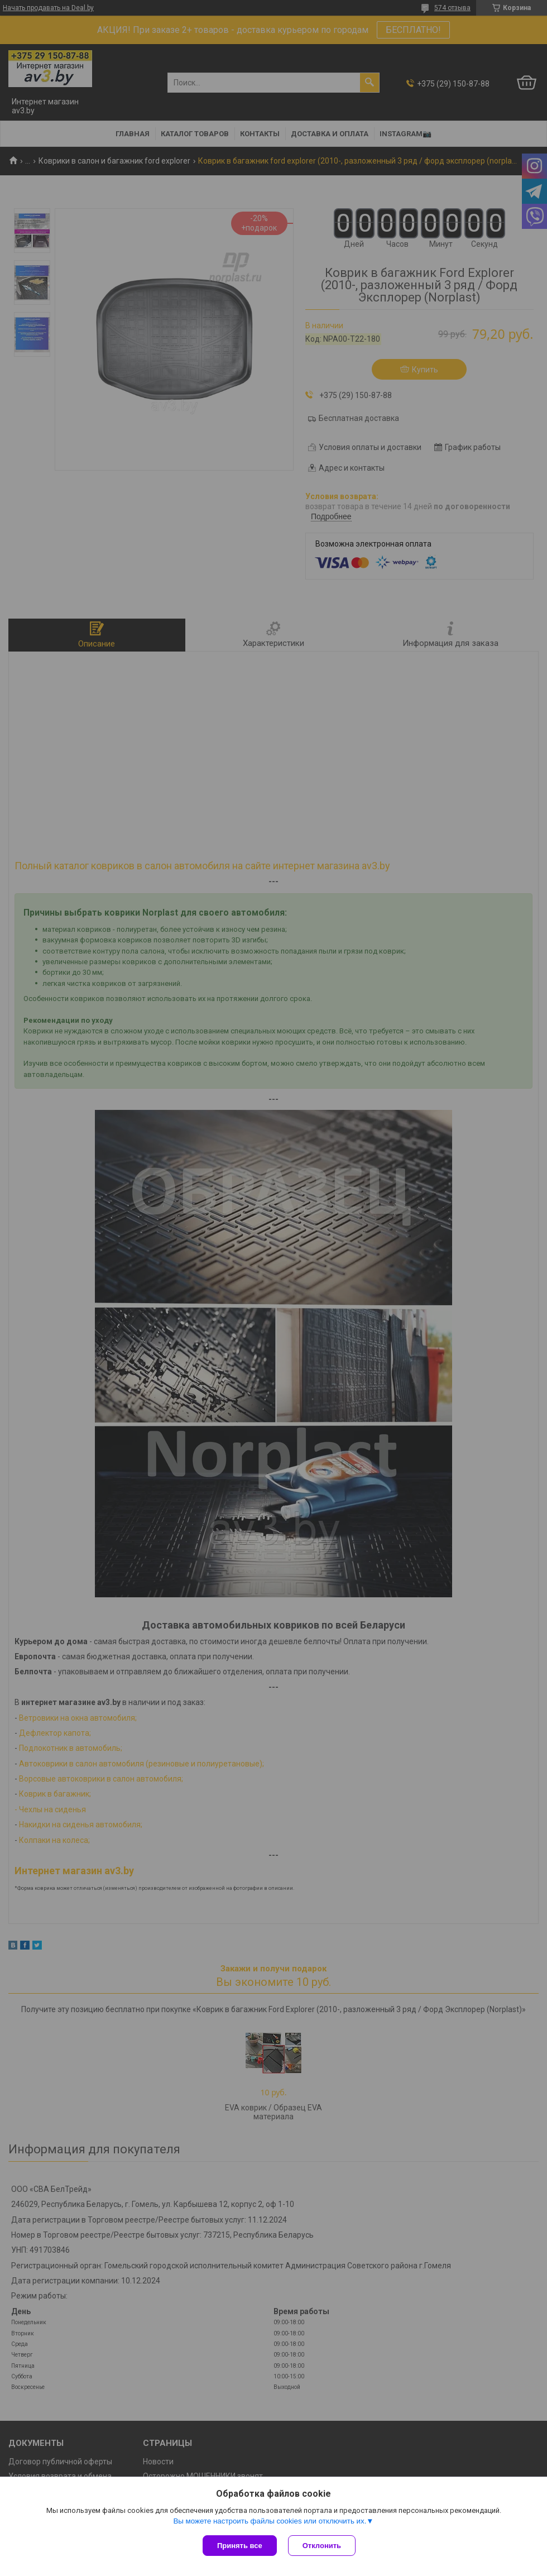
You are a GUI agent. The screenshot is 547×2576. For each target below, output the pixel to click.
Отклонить (322, 2545)
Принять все (239, 2545)
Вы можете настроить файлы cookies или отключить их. (269, 2521)
